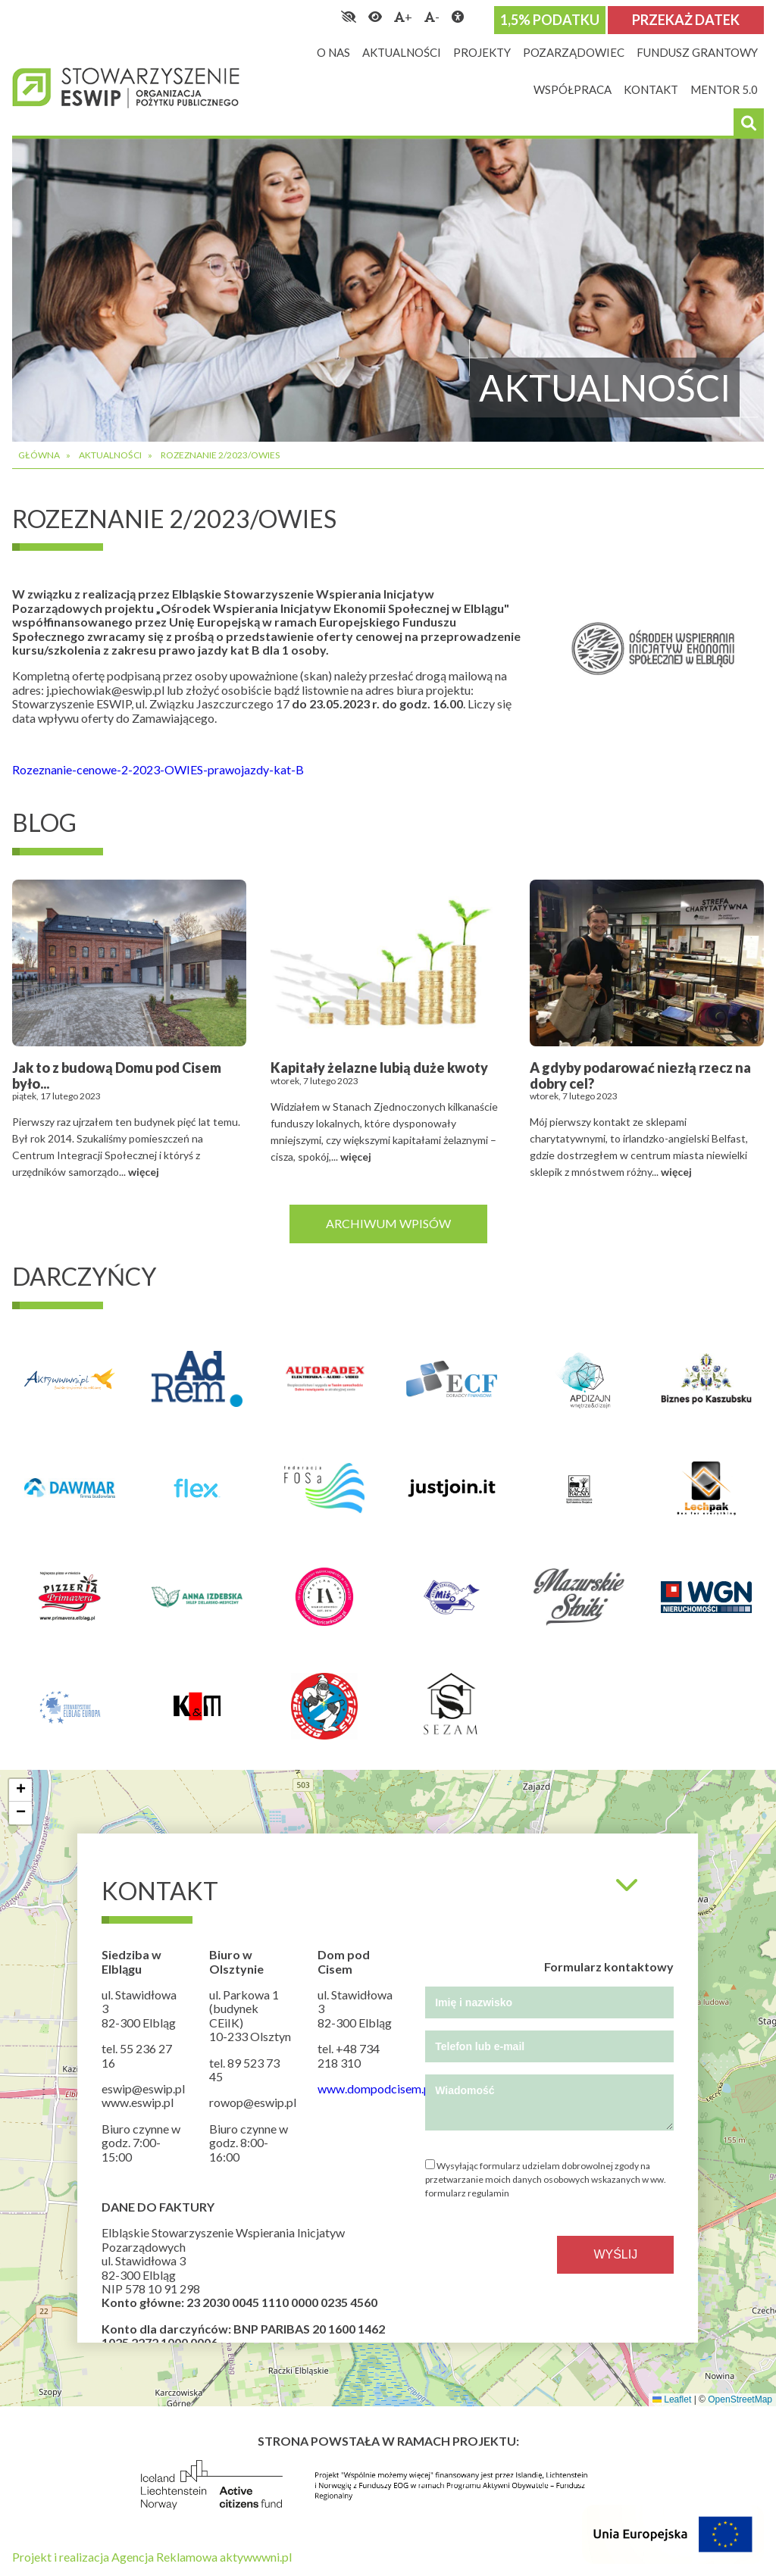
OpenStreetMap (740, 2399)
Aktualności (110, 455)
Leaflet (671, 2399)
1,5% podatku (549, 19)
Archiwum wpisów (388, 1223)
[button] (20, 1790)
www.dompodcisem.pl (375, 2088)
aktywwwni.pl (256, 2556)
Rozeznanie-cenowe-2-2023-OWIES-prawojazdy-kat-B (158, 769)
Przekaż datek (686, 19)
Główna (39, 455)
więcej (143, 1171)
